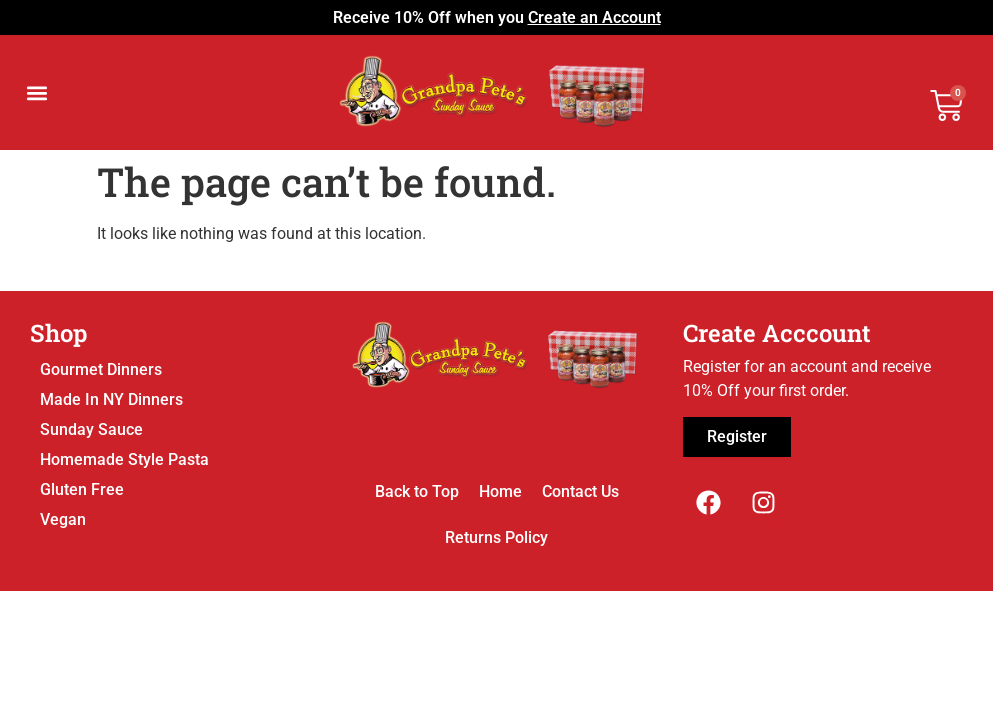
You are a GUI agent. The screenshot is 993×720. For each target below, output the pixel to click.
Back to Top (417, 491)
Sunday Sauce (91, 429)
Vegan (63, 519)
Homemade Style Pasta (124, 459)
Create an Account (594, 17)
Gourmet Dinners (101, 369)
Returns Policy (496, 537)
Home (500, 491)
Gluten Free (82, 489)
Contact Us (580, 491)
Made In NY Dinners (111, 399)
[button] (36, 92)
